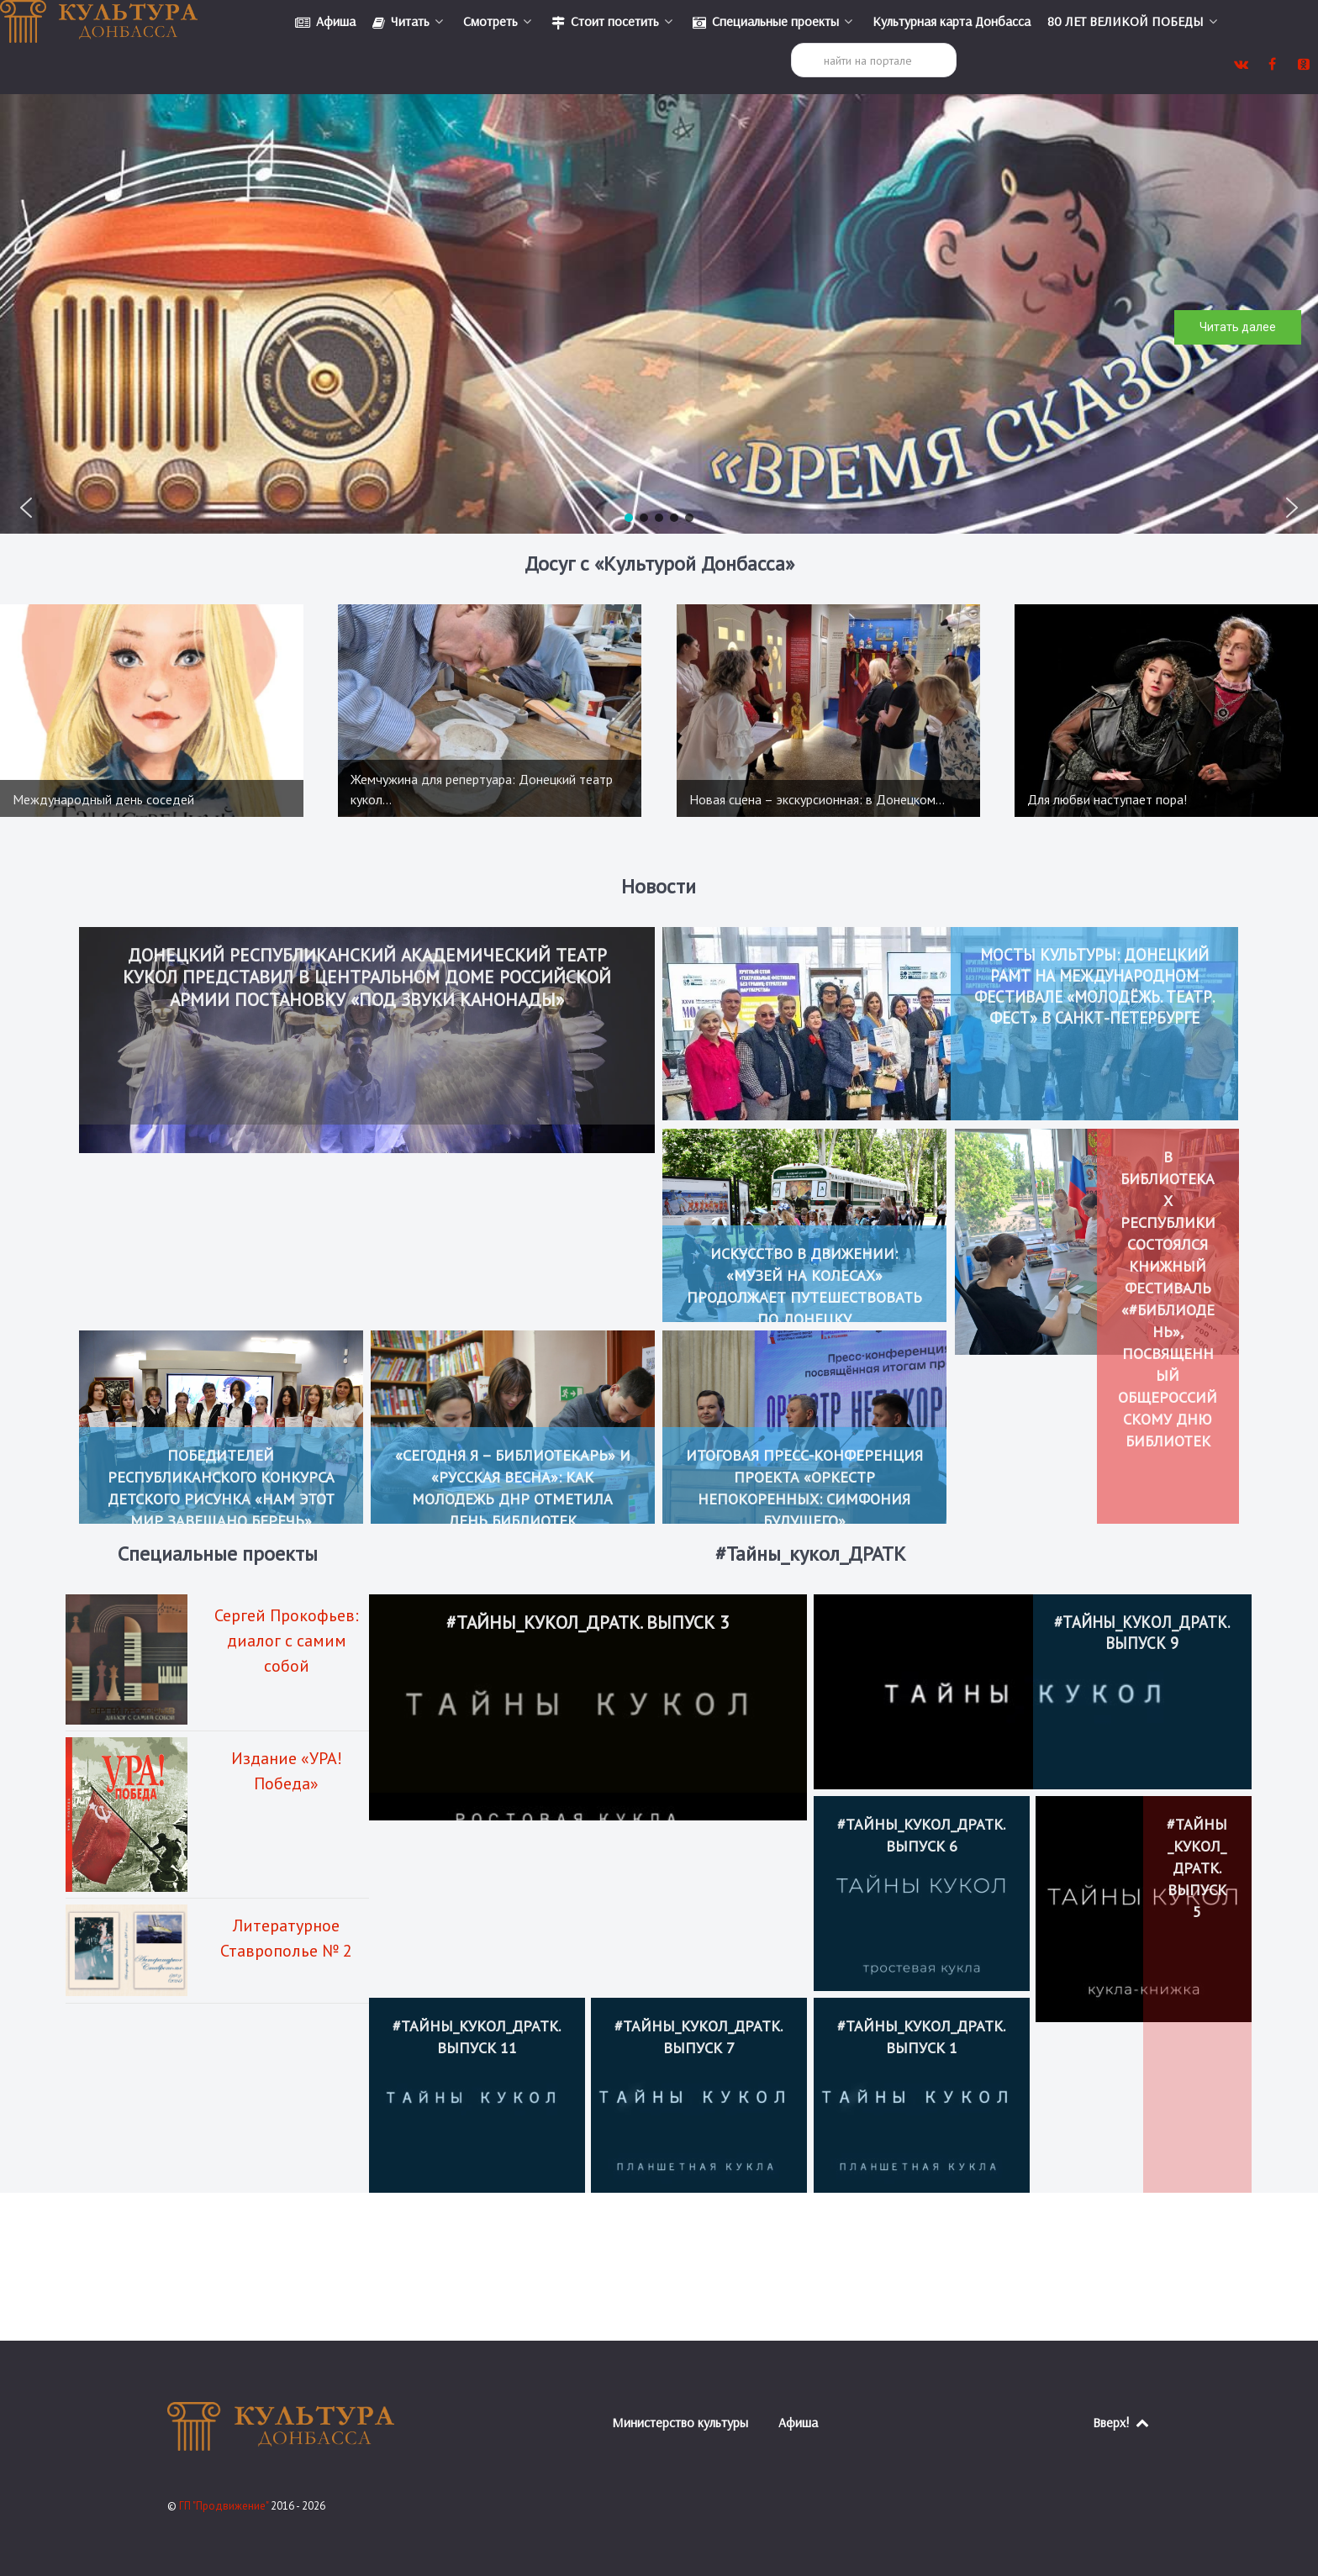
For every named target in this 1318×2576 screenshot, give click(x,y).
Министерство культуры (680, 2422)
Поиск (791, 43)
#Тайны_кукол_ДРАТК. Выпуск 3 (588, 1624)
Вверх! (1122, 2422)
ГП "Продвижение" (225, 2506)
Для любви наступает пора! (1107, 799)
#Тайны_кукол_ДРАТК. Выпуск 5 (1197, 1868)
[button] (26, 507)
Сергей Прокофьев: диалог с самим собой (286, 1640)
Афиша (798, 2422)
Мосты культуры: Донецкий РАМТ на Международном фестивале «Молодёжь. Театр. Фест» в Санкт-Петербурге (1094, 997)
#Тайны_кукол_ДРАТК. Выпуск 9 (1142, 1632)
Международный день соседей (103, 799)
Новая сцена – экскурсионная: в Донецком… (817, 799)
